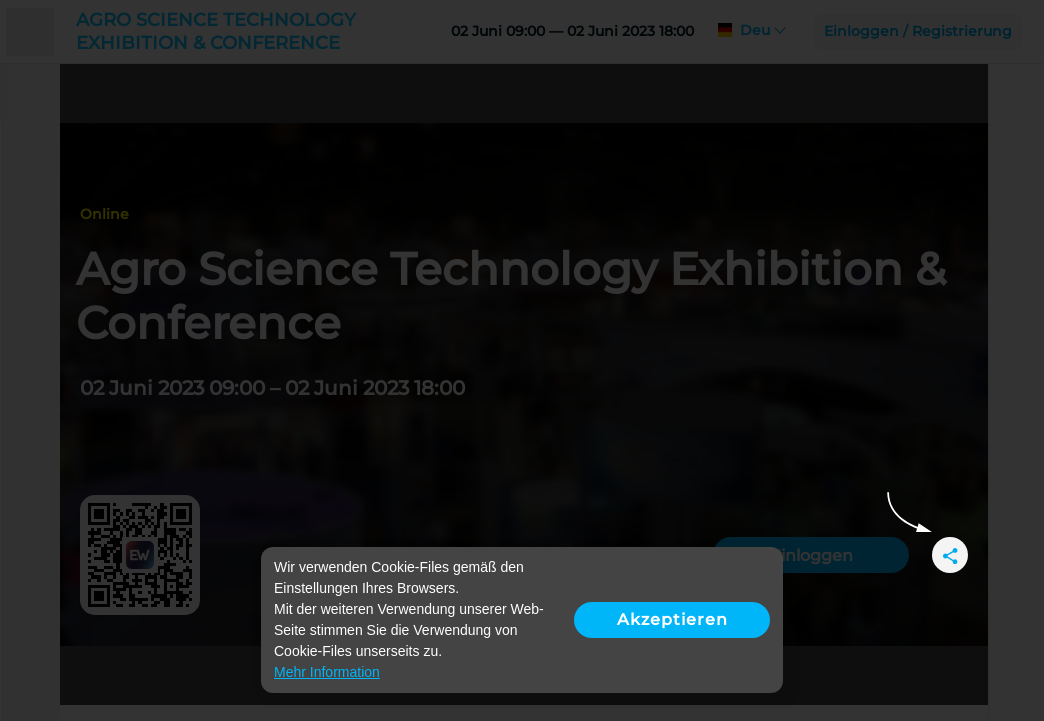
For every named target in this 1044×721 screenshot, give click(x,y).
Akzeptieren (672, 619)
